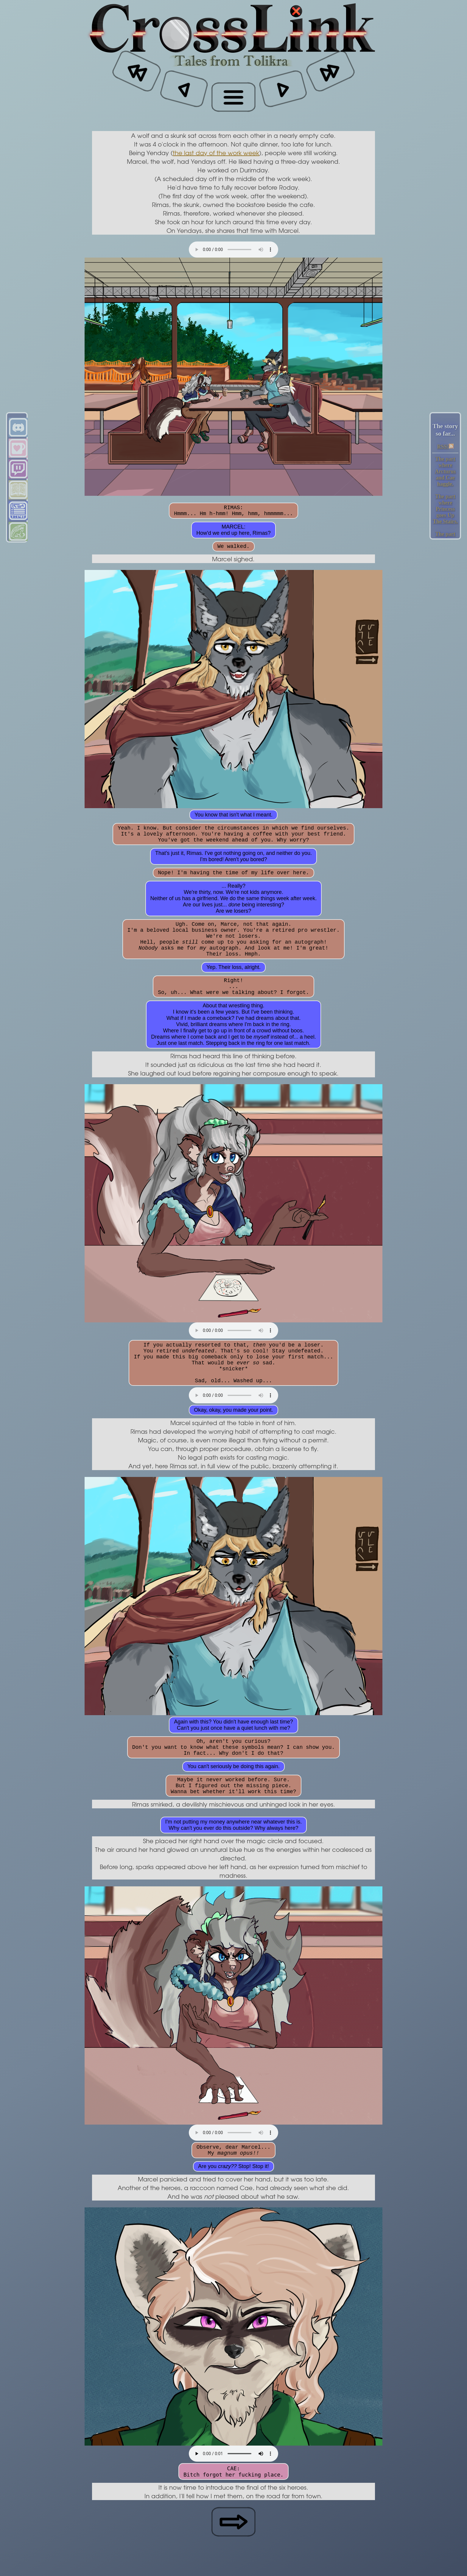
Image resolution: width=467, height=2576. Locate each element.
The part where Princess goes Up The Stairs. (445, 508)
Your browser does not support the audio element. (233, 249)
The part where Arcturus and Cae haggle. (445, 471)
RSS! (445, 447)
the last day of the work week (216, 152)
